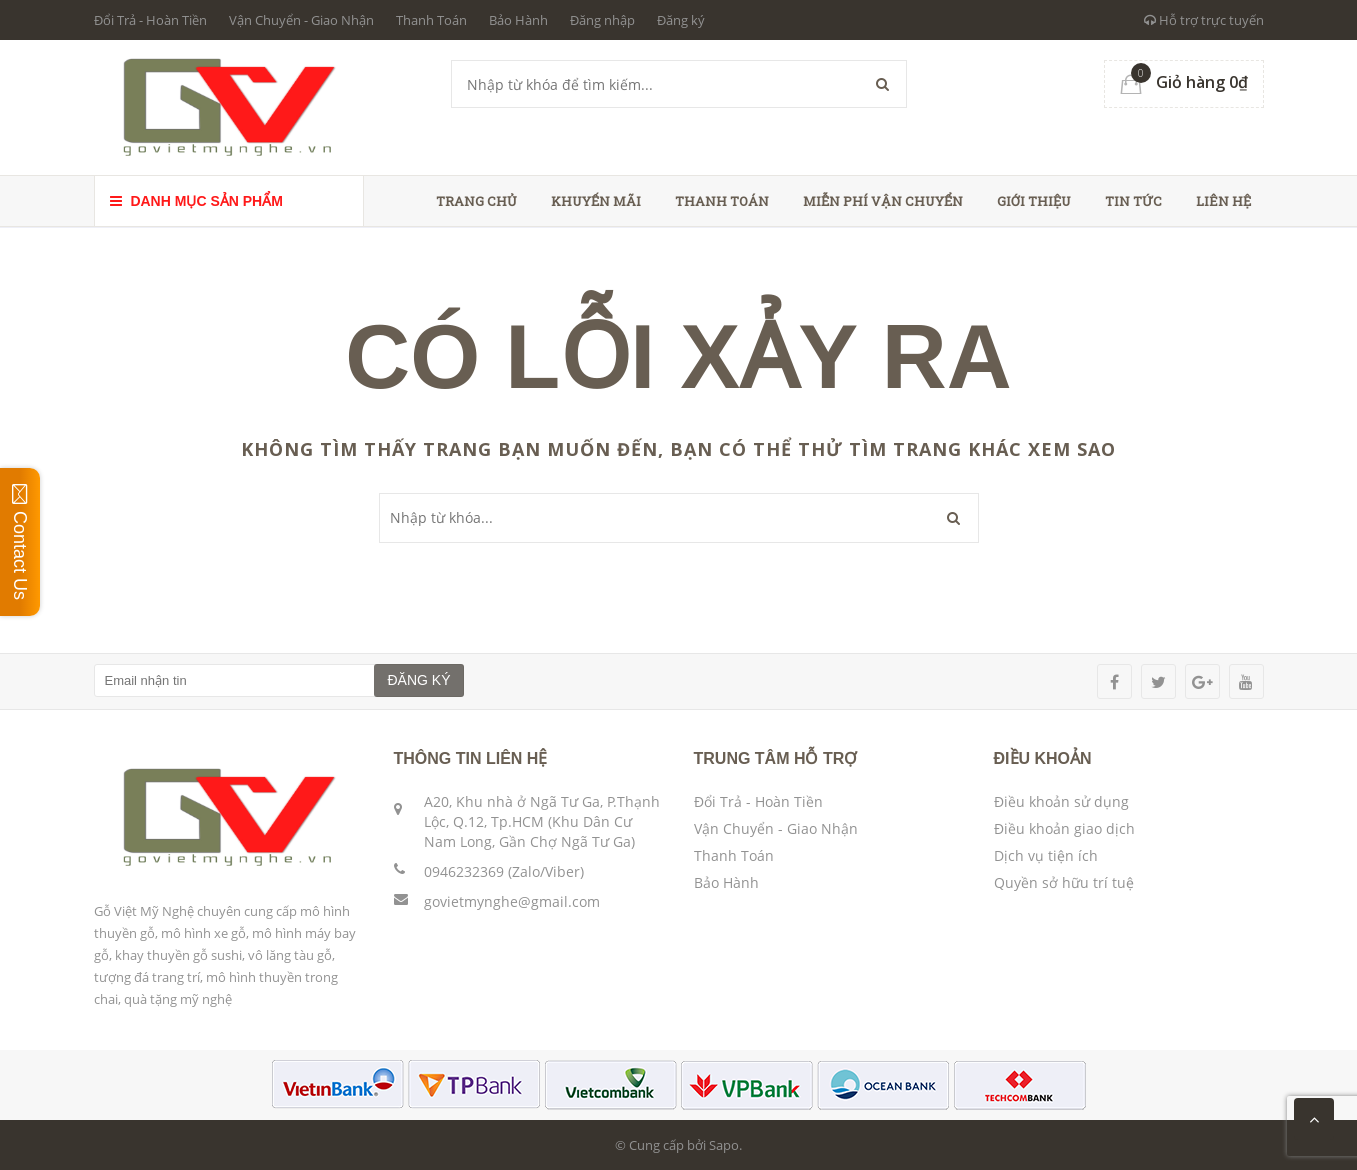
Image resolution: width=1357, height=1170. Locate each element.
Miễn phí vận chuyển (883, 201)
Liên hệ (1223, 201)
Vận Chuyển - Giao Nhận (301, 20)
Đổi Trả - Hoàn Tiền (150, 20)
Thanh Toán (431, 20)
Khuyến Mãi (596, 201)
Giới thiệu (1034, 201)
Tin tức (1133, 201)
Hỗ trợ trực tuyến (1204, 20)
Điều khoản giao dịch (1064, 828)
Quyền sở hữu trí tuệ (1064, 882)
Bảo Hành (518, 20)
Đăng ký (681, 20)
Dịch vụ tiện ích (1046, 855)
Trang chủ (476, 201)
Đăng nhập (602, 20)
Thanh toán (722, 201)
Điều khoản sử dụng (1061, 801)
